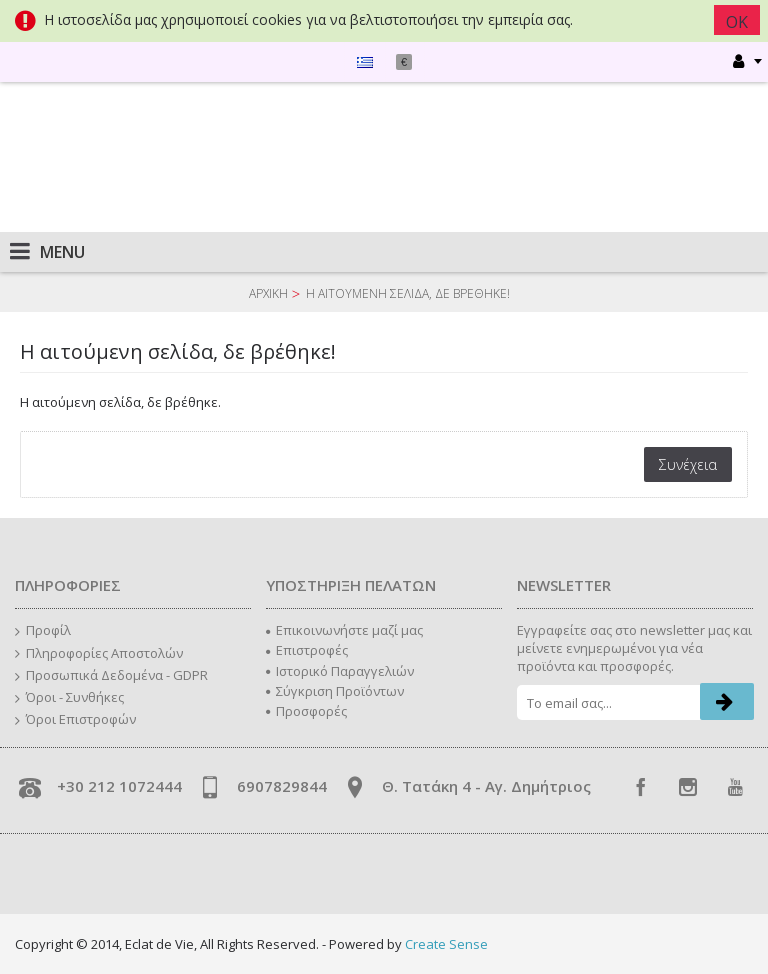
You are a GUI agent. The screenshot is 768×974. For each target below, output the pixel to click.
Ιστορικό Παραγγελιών (340, 671)
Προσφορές (306, 711)
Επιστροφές (307, 650)
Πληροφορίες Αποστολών (99, 654)
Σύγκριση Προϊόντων (335, 691)
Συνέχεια (688, 464)
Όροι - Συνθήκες (69, 698)
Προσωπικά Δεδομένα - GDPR (111, 676)
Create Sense (446, 944)
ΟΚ (737, 22)
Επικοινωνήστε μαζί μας (344, 630)
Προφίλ (43, 631)
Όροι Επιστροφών (75, 720)
